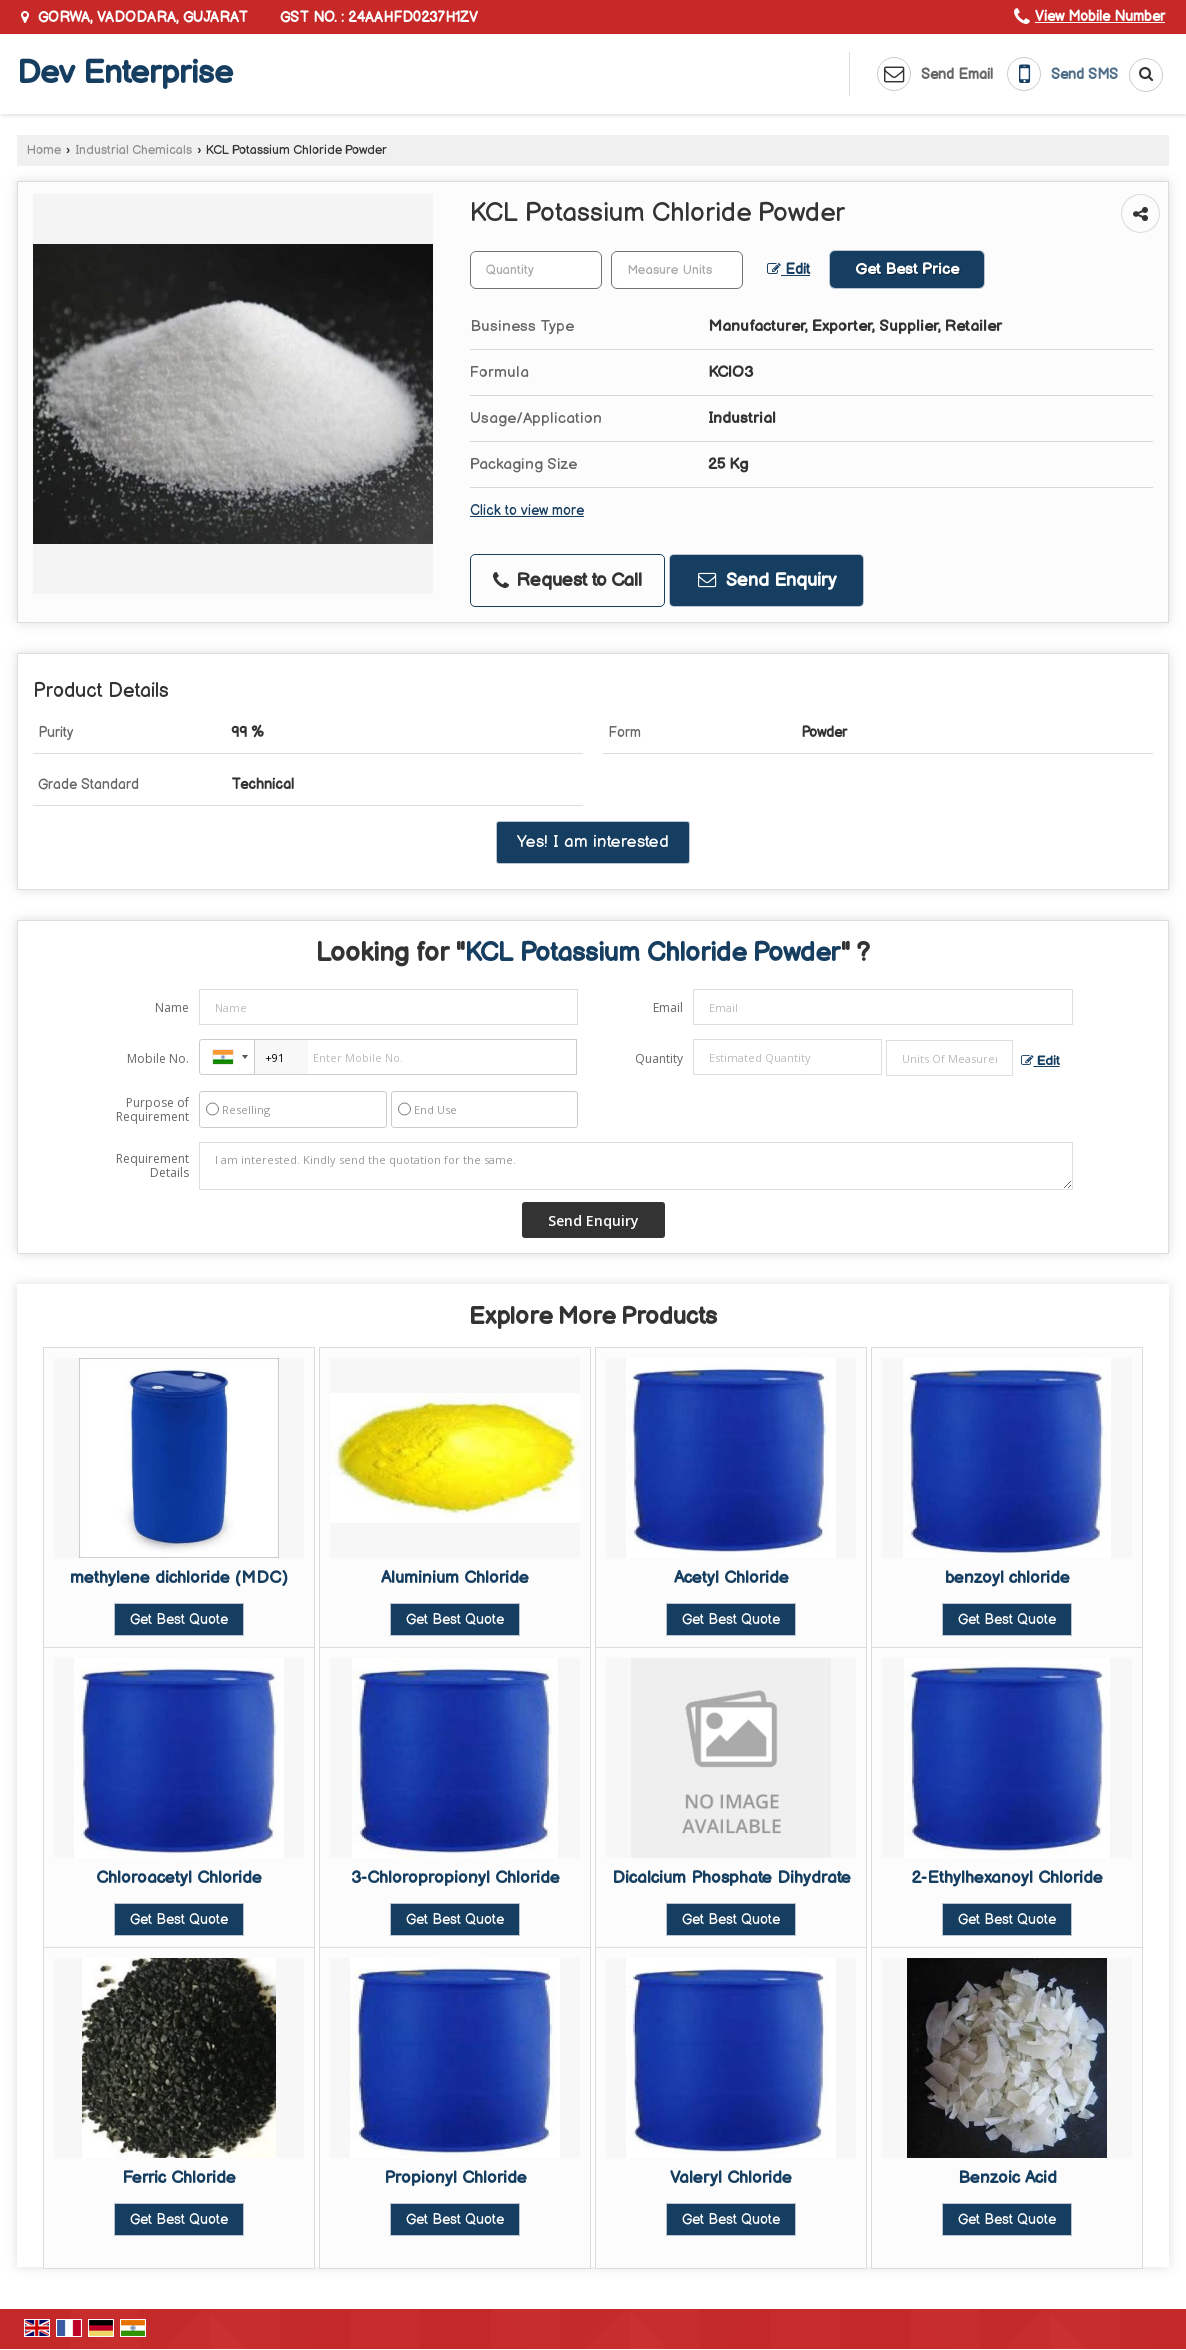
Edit (788, 270)
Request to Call (567, 580)
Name (172, 1007)
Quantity (659, 1058)
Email (668, 1007)
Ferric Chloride (179, 2178)
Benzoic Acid (1007, 2178)
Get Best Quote (179, 1619)
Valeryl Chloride (731, 2178)
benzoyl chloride (1007, 1578)
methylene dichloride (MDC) (179, 1578)
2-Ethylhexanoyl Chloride (1007, 1878)
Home (44, 150)
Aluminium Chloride (455, 1578)
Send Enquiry (767, 580)
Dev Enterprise (125, 74)
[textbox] (677, 270)
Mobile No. (158, 1058)
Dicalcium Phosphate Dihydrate (731, 1878)
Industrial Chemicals (133, 150)
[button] (1100, 16)
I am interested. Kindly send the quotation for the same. (636, 1166)
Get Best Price (907, 269)
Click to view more (527, 511)
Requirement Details (152, 1166)
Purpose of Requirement (152, 1110)
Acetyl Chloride (731, 1578)
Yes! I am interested (593, 842)
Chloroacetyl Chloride (179, 1878)
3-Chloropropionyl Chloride (455, 1878)
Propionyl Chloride (455, 2178)
